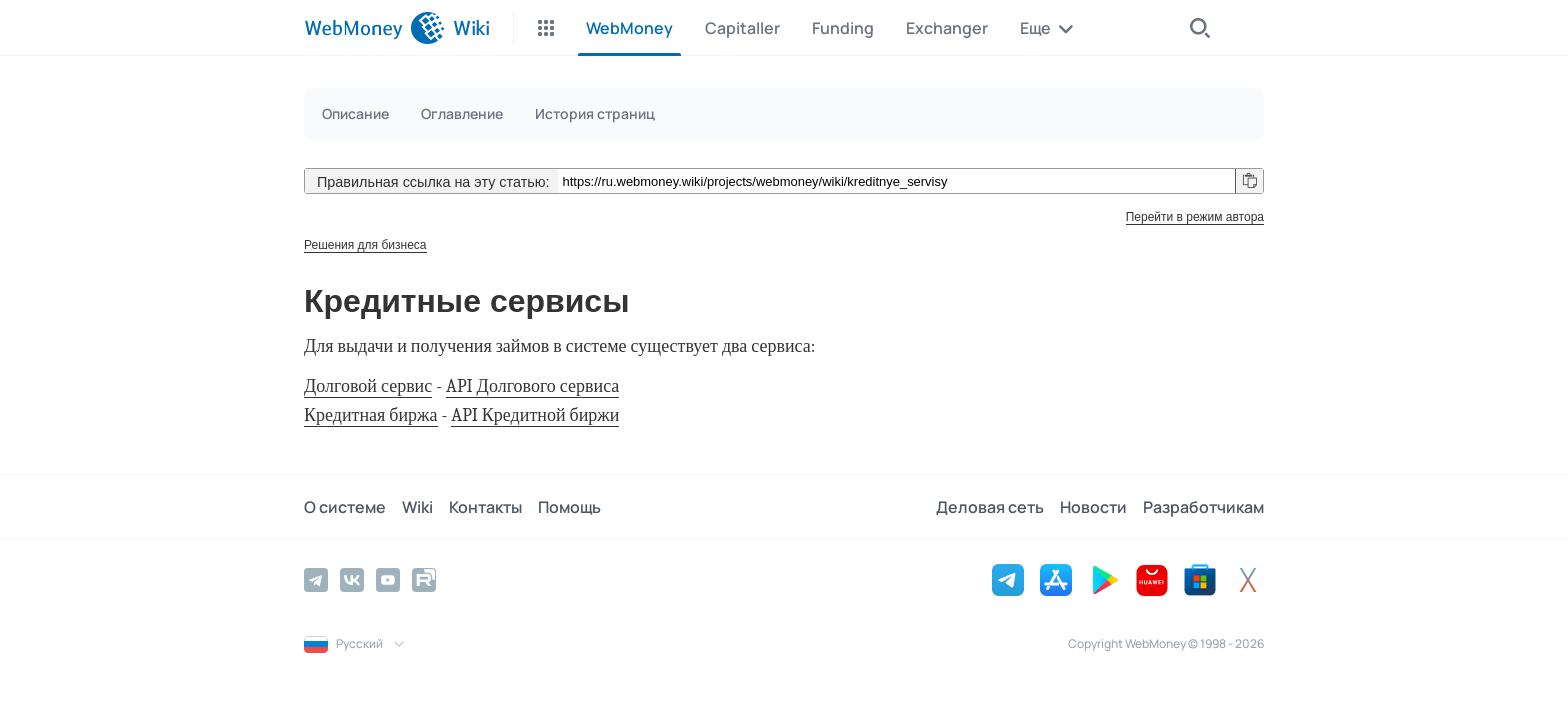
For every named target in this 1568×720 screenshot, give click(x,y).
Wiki (417, 507)
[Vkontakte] (352, 580)
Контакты (485, 507)
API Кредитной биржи (535, 415)
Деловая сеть (990, 507)
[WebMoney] (374, 28)
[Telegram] (316, 580)
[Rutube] (424, 580)
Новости (1093, 507)
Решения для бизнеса (365, 245)
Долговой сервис (368, 386)
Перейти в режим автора (1195, 217)
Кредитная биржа (371, 415)
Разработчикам (1203, 507)
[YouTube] (388, 580)
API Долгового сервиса (532, 386)
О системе (345, 507)
